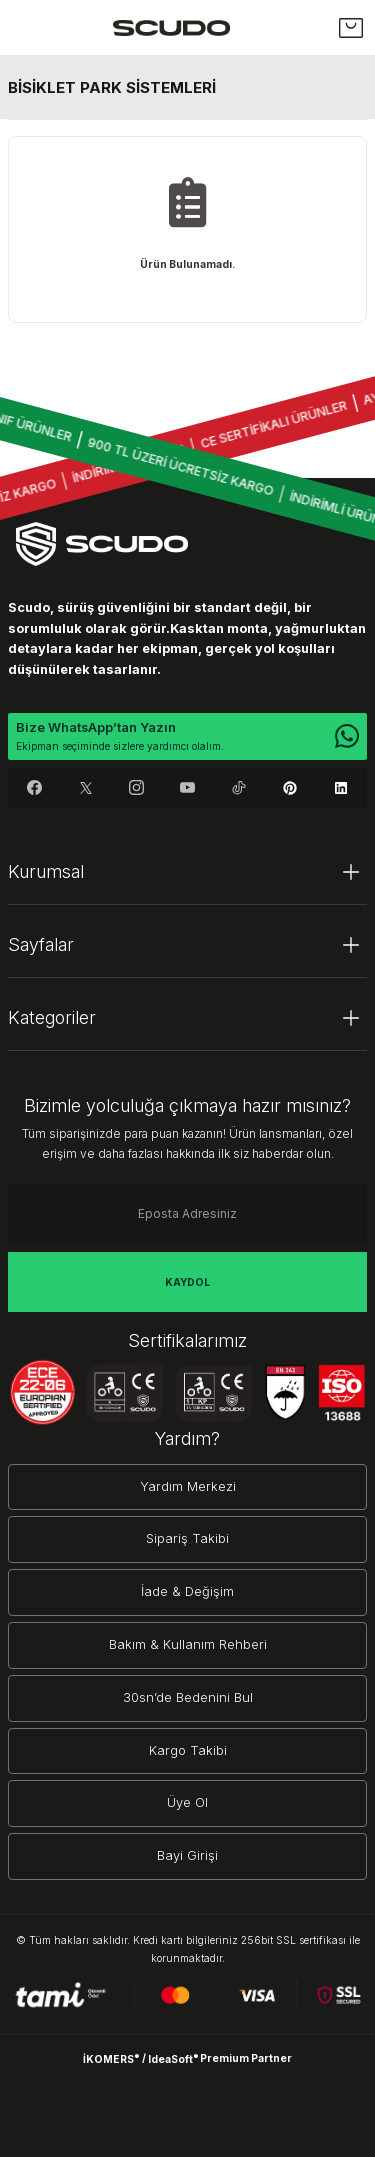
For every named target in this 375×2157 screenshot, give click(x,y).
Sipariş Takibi (187, 1538)
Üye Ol (187, 1802)
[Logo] (171, 27)
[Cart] (351, 28)
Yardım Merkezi (188, 1486)
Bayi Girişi (187, 1855)
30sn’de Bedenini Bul (188, 1697)
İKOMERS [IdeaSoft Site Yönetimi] (111, 2058)
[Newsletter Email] (187, 1214)
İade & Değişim (187, 1591)
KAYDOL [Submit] (187, 1282)
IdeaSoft (173, 2058)
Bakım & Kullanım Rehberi (188, 1644)
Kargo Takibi (188, 1750)
